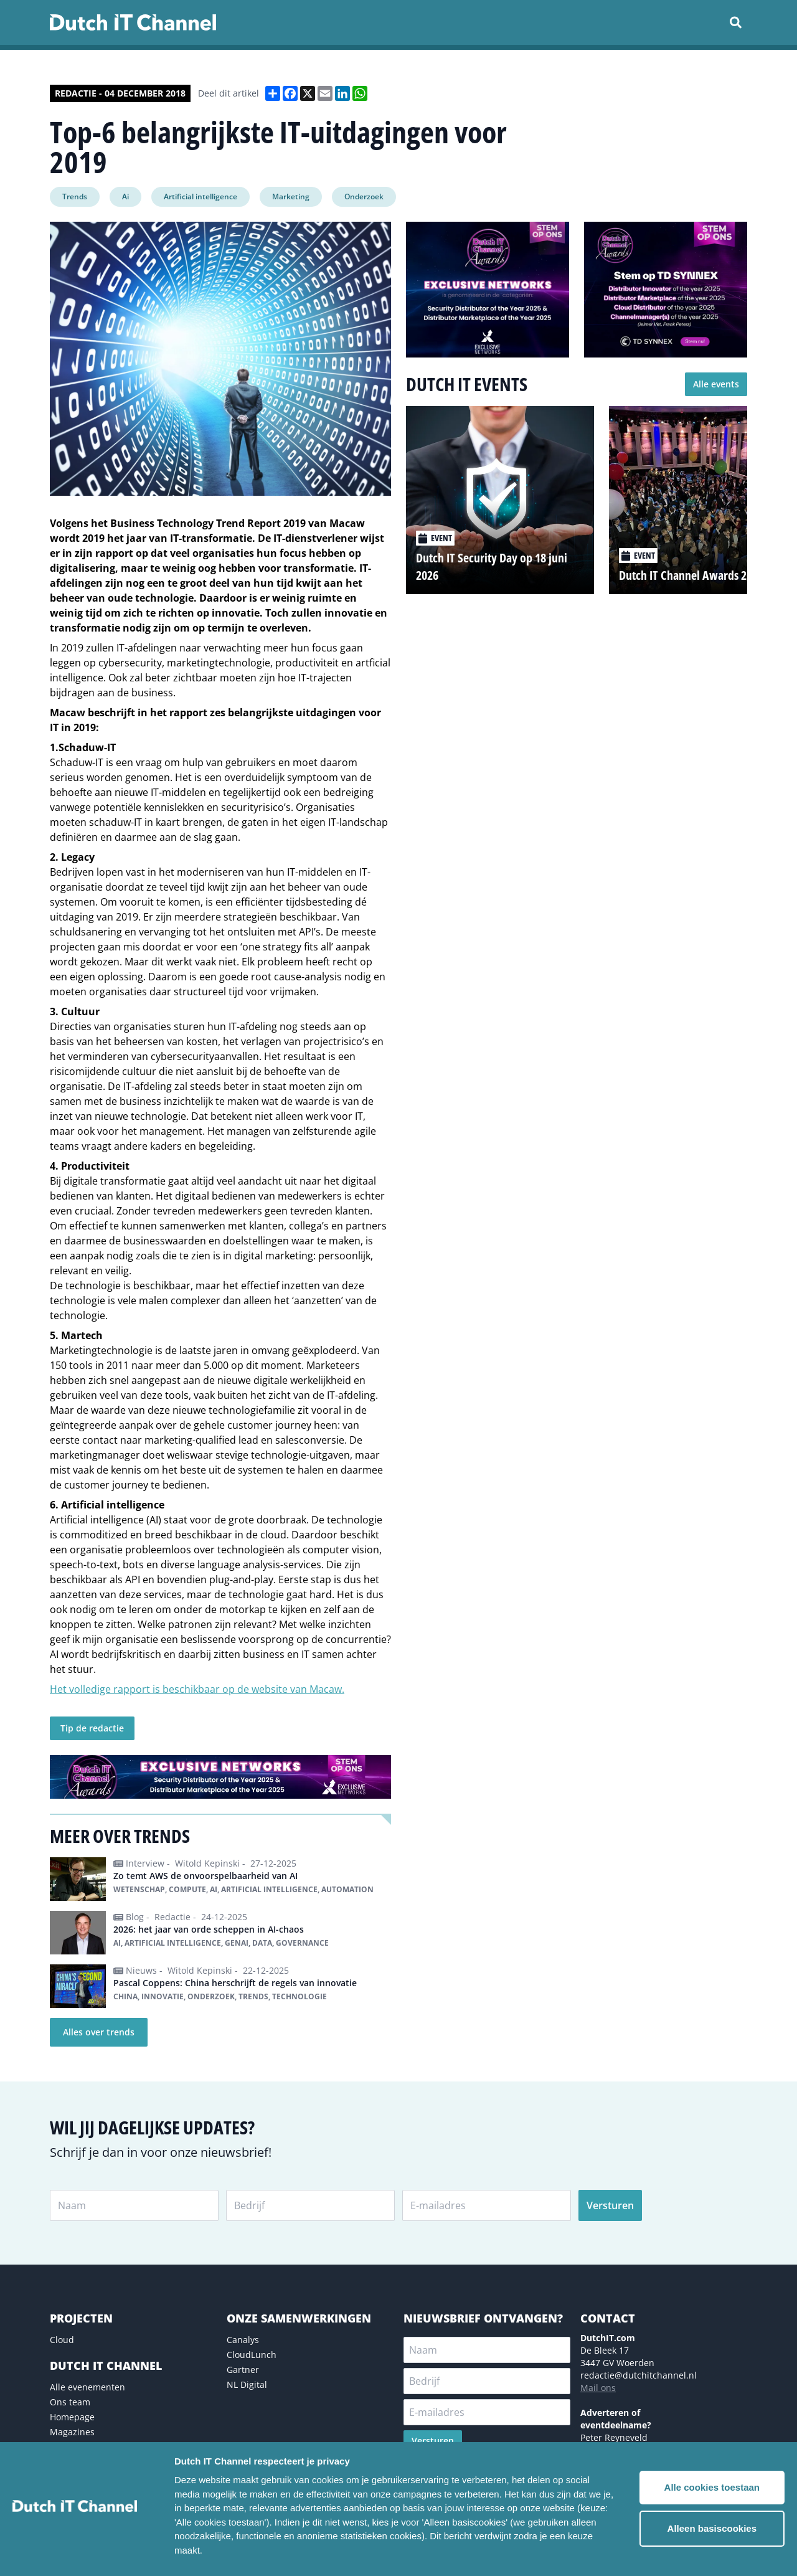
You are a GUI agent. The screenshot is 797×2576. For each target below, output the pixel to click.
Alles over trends (98, 2032)
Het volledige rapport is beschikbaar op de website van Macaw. (197, 1689)
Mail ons (598, 2388)
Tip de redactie (92, 1728)
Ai (125, 196)
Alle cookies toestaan (712, 2487)
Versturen (610, 2205)
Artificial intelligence (200, 196)
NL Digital (247, 2384)
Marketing (290, 196)
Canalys (243, 2340)
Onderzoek (364, 196)
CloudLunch (251, 2355)
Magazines (72, 2432)
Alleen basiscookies (712, 2528)
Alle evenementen (87, 2387)
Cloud (62, 2340)
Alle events (716, 384)
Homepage (72, 2417)
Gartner (243, 2369)
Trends (74, 196)
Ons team (70, 2402)
